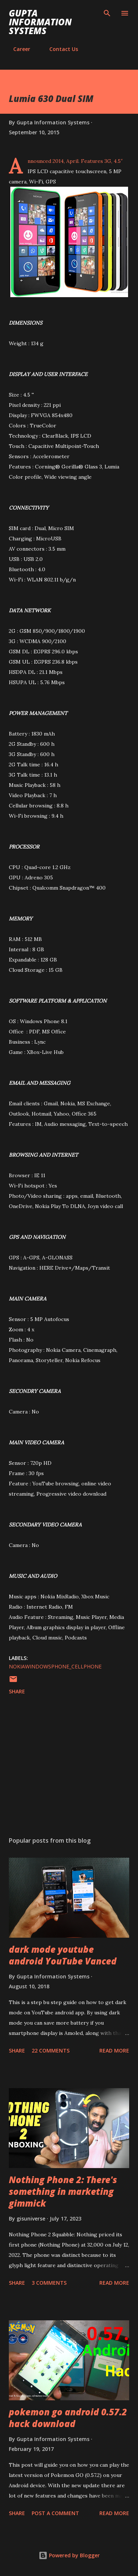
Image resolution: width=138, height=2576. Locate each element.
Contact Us (59, 48)
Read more (114, 2050)
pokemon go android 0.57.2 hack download (68, 2418)
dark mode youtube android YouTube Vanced (63, 1955)
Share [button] (17, 1691)
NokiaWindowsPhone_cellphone (55, 1666)
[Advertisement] (69, 1767)
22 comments (51, 2050)
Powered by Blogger (69, 2555)
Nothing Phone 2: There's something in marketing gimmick (63, 2191)
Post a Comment (55, 2513)
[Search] (107, 13)
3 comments (49, 2282)
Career (17, 48)
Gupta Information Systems (40, 22)
